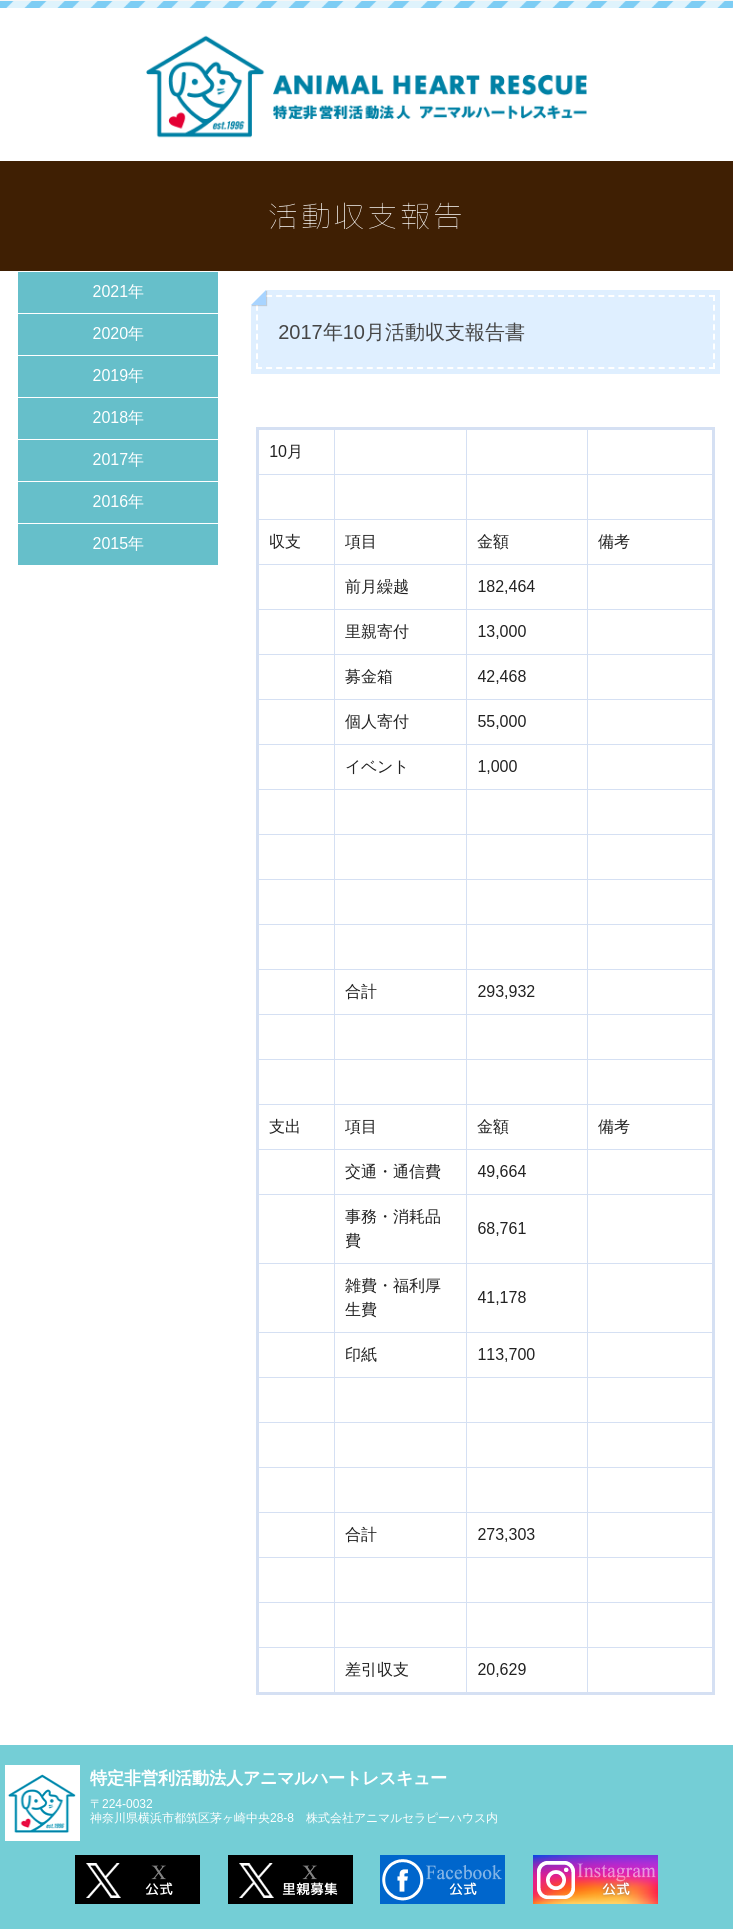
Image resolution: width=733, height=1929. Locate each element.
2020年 (119, 333)
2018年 (119, 417)
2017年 (119, 459)
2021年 (119, 291)
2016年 (119, 501)
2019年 (119, 375)
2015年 (119, 543)
